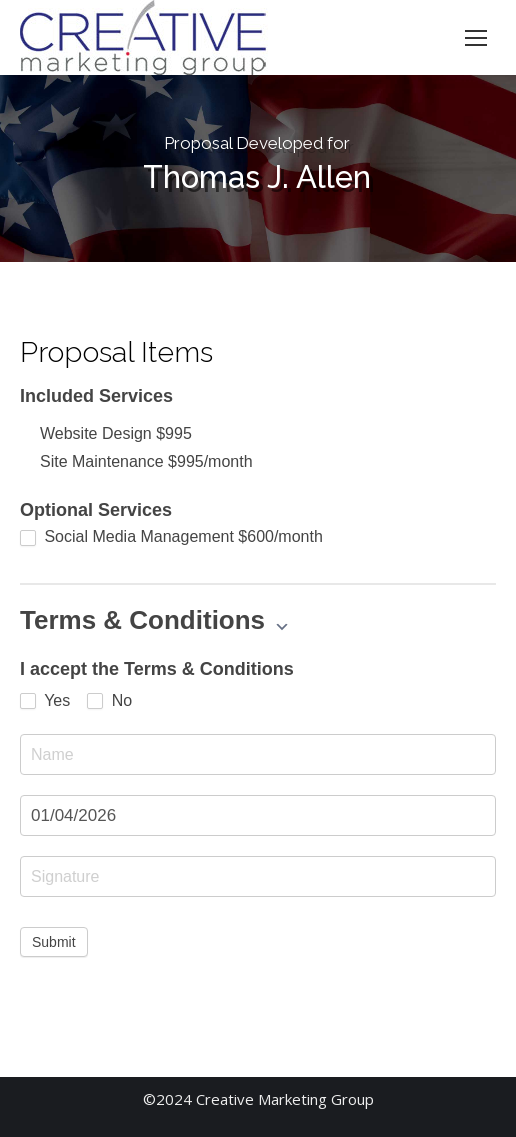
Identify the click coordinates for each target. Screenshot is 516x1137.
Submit (54, 942)
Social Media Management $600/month (171, 537)
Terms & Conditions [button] (155, 620)
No (109, 701)
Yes (45, 701)
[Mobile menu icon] (476, 38)
